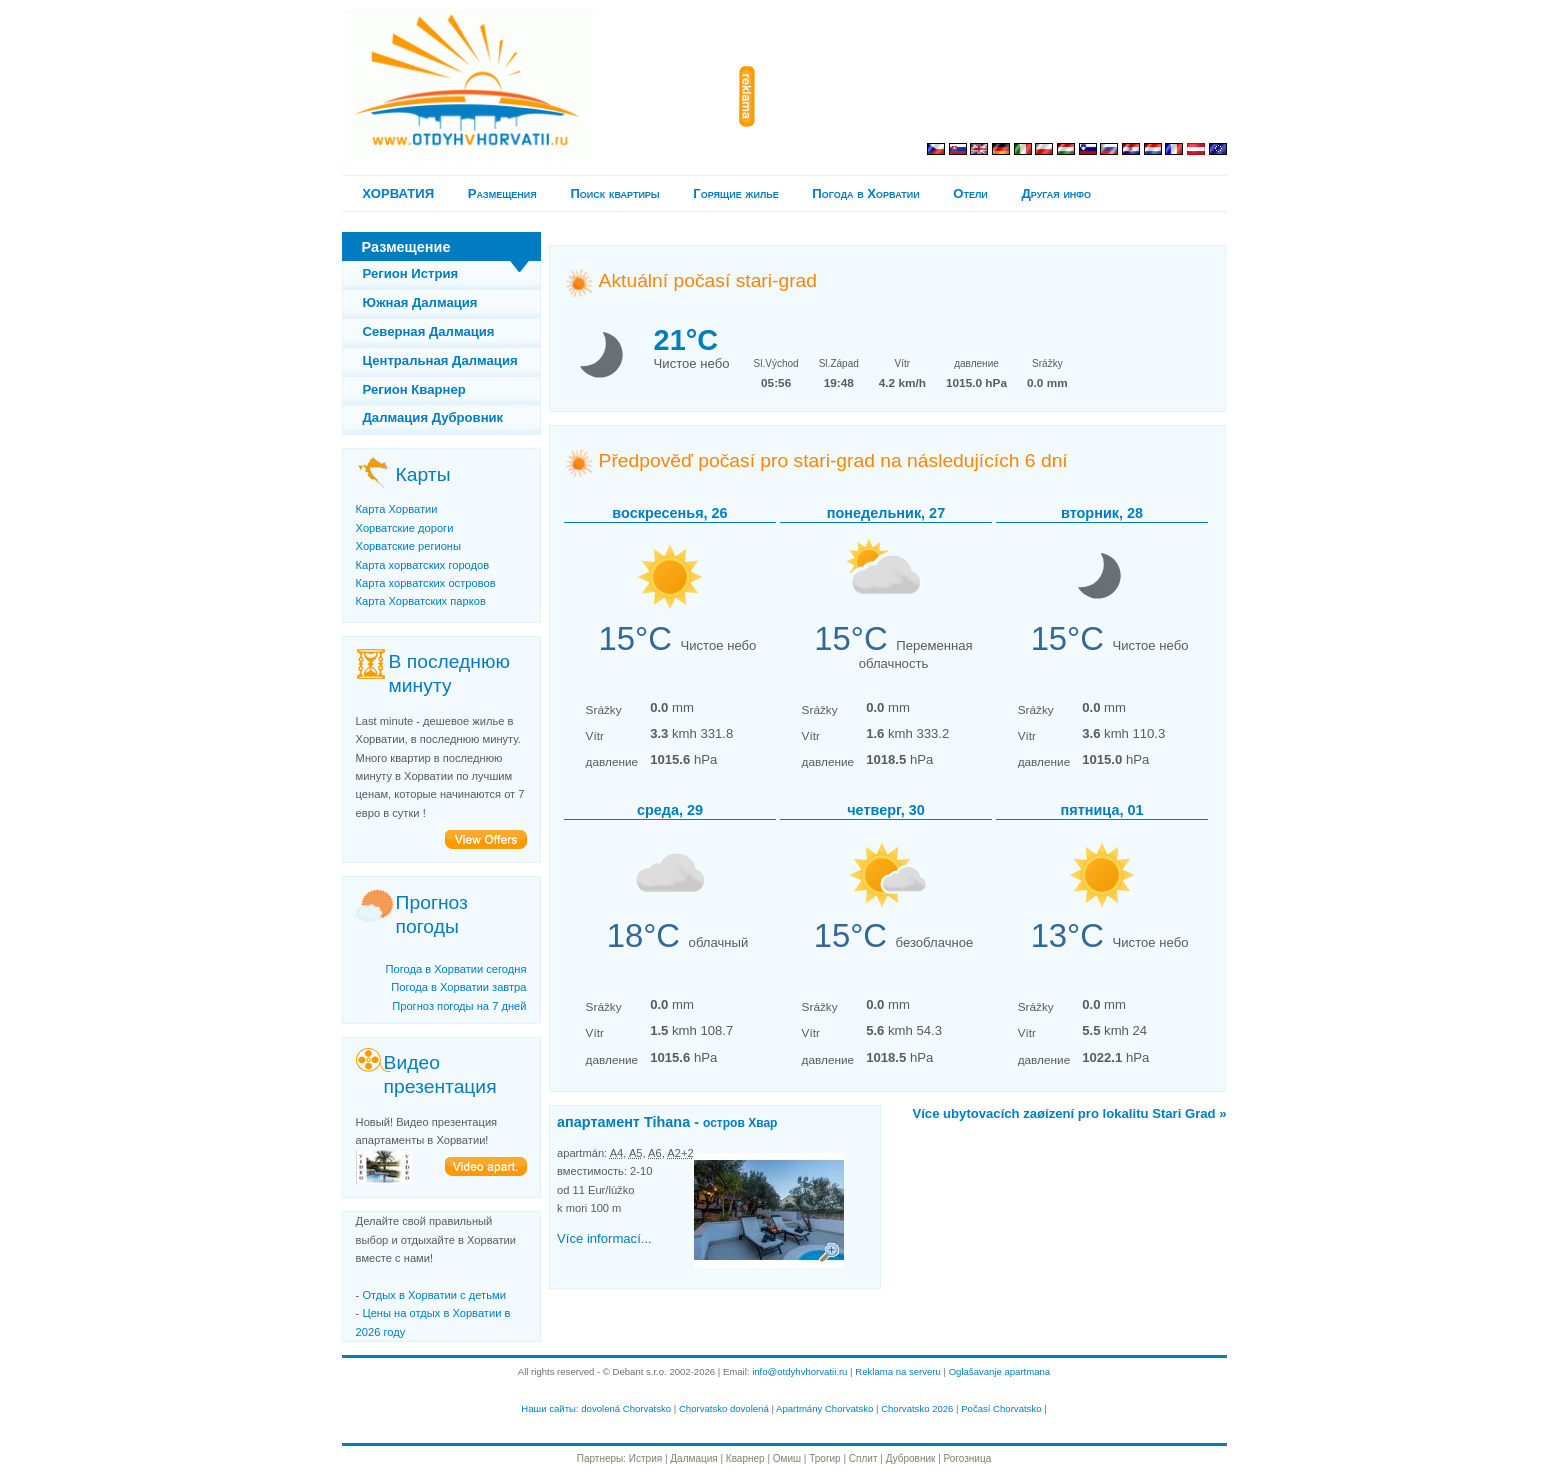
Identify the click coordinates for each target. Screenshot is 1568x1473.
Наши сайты (548, 1408)
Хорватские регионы (408, 546)
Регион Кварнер (414, 389)
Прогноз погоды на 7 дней (459, 1006)
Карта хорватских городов (423, 565)
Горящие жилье (735, 193)
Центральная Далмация (440, 360)
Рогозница (968, 1458)
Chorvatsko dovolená (724, 1408)
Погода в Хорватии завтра (458, 987)
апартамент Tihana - (667, 1122)
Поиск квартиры (614, 193)
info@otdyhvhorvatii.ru (799, 1371)
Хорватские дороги (405, 528)
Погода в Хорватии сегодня (455, 969)
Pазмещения (502, 193)
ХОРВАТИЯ (398, 193)
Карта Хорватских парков (421, 601)
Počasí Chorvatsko (1001, 1408)
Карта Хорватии (397, 509)
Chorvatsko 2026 (917, 1408)
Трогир (824, 1458)
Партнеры (600, 1458)
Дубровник (911, 1458)
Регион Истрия (411, 273)
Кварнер (745, 1458)
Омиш (787, 1458)
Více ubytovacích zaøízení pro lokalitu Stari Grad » (1069, 1113)
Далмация (693, 1458)
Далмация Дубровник (433, 417)
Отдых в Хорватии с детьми (433, 1295)
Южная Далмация (420, 302)
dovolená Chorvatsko (626, 1408)
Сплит (863, 1458)
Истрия (645, 1458)
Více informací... (604, 1238)
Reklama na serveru (898, 1371)
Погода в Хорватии (865, 193)
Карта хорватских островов (426, 583)
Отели (970, 193)
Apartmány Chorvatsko (824, 1408)
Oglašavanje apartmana (1000, 1371)
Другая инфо (1056, 193)
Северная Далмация (429, 331)
